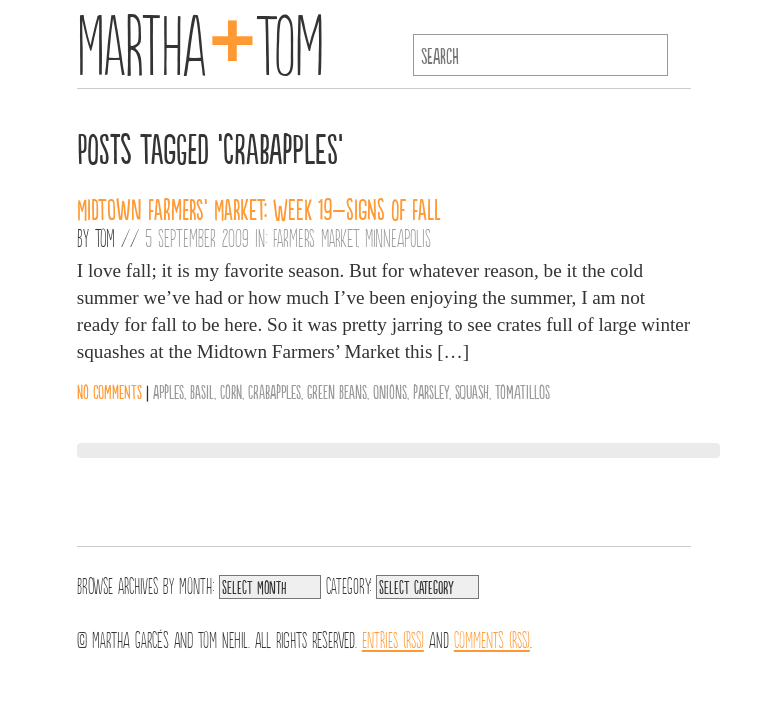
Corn (231, 391)
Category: (348, 584)
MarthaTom (200, 40)
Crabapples (274, 391)
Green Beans (337, 391)
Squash (472, 391)
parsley (431, 391)
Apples (168, 391)
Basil (202, 391)
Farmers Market (315, 237)
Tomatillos (522, 391)
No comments (109, 391)
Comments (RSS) (492, 638)
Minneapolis (398, 237)
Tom (105, 237)
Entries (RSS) (393, 638)
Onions (390, 391)
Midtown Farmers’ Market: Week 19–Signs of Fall (259, 208)
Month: (196, 584)
